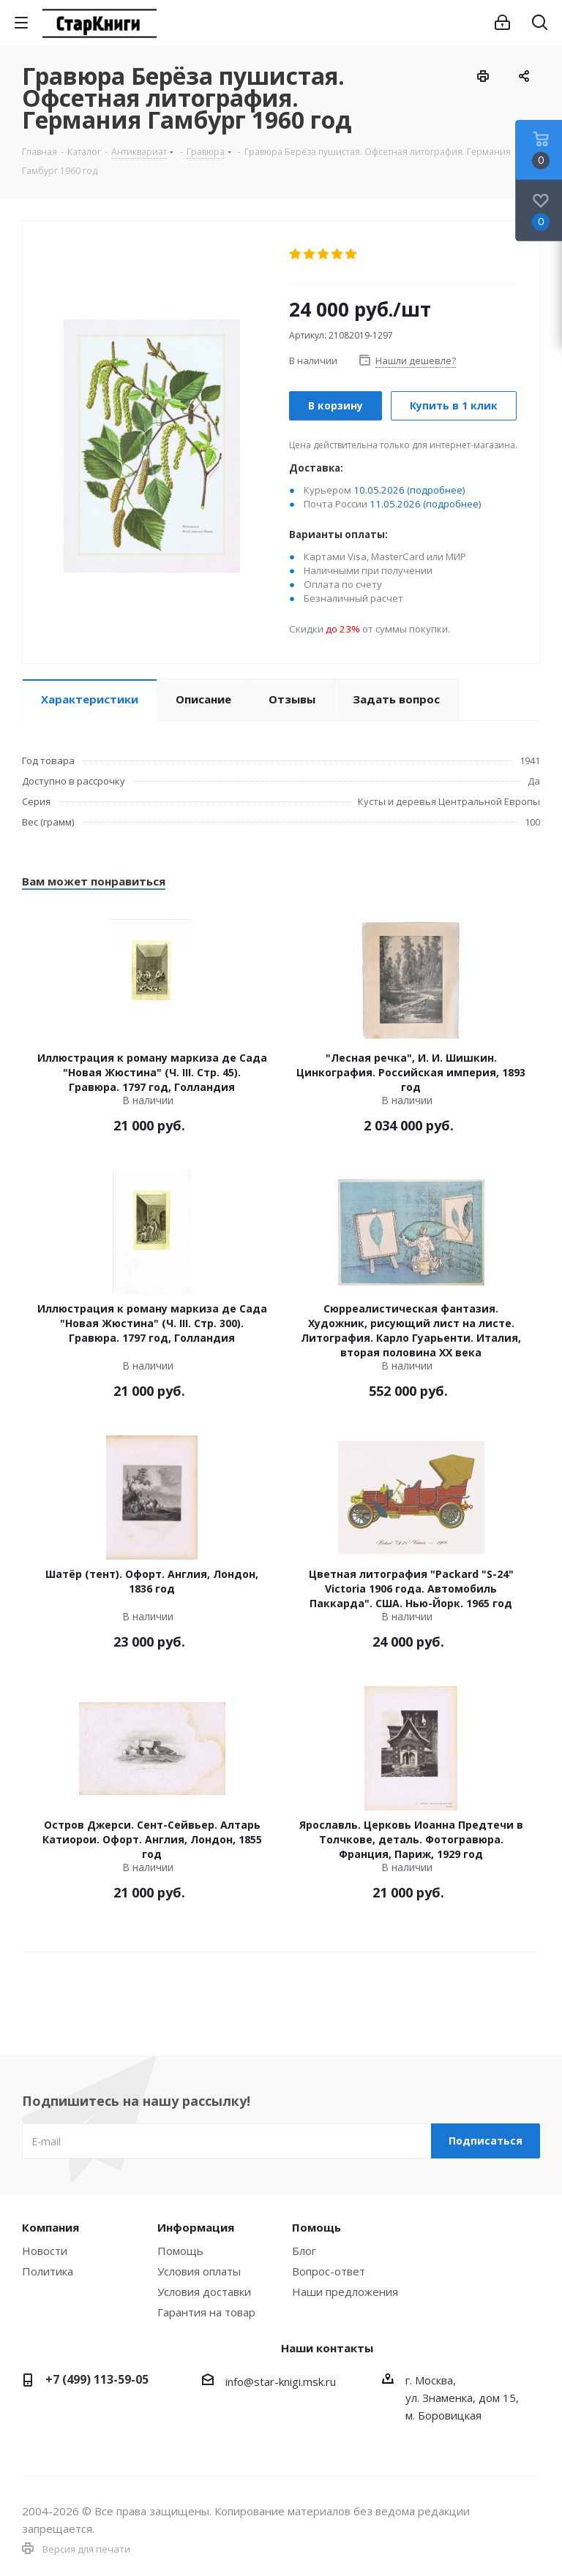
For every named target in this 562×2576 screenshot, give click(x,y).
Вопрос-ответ (328, 2271)
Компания (50, 2227)
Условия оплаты (199, 2271)
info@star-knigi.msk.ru (280, 2381)
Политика (47, 2271)
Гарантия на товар (206, 2312)
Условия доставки (204, 2291)
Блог (304, 2250)
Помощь (180, 2250)
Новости (44, 2250)
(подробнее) (436, 489)
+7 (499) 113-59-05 (97, 2379)
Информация (195, 2227)
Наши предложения (345, 2291)
